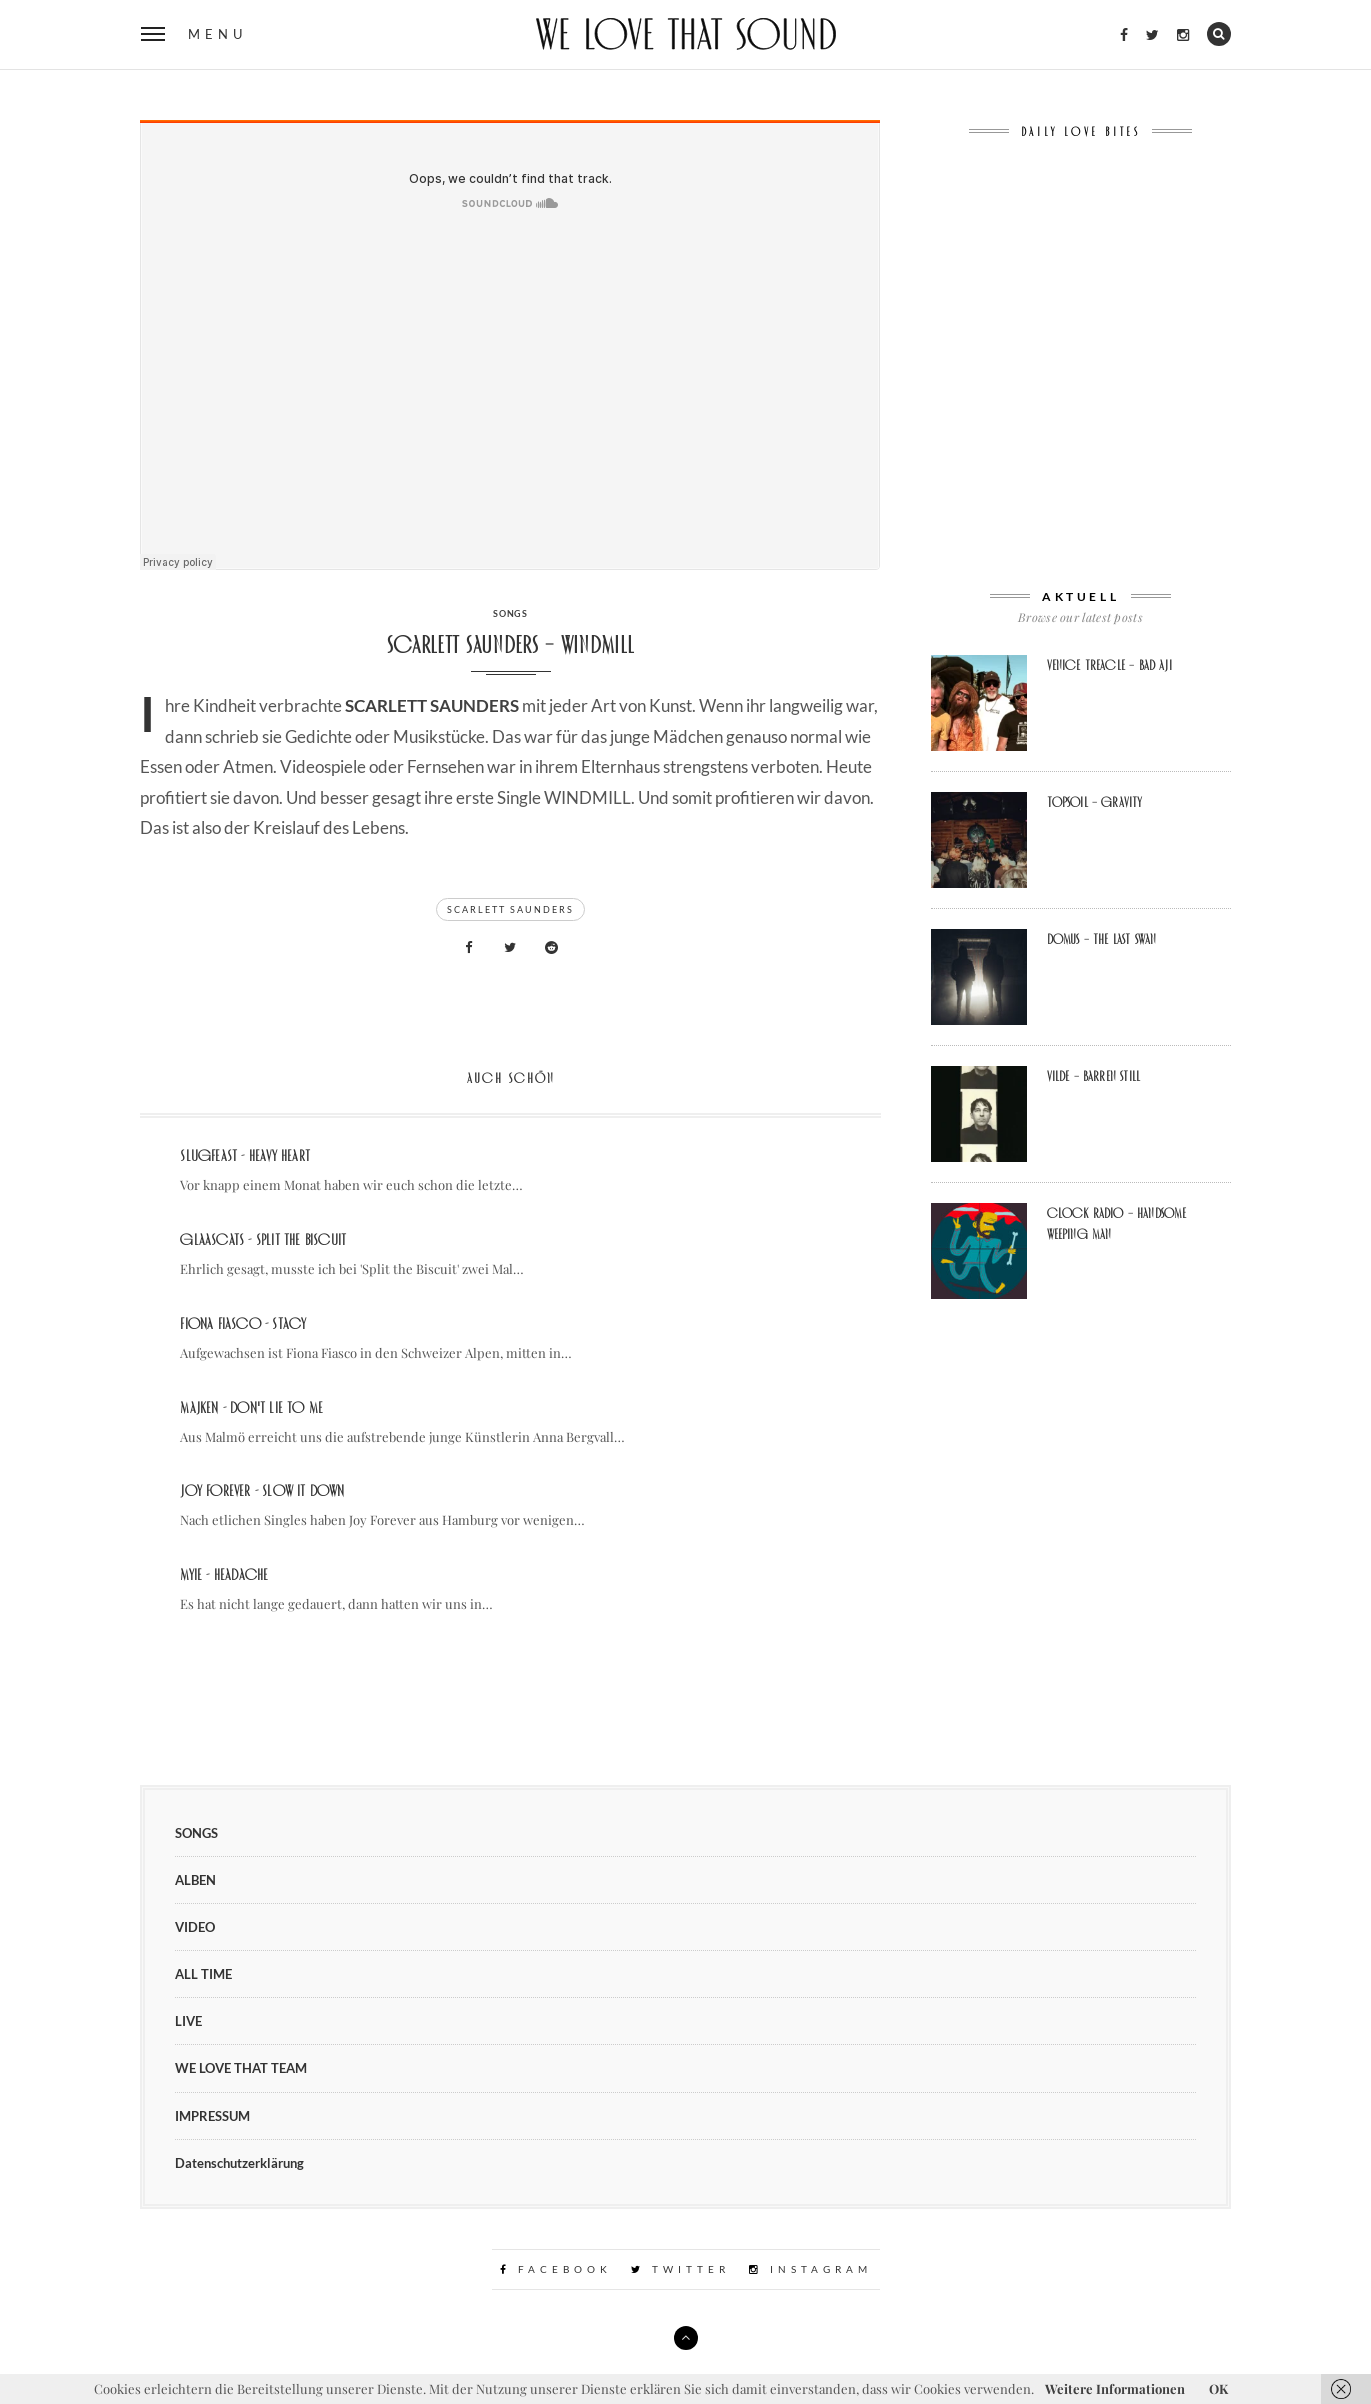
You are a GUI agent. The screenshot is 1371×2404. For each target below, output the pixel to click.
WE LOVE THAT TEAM (241, 2068)
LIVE (188, 2021)
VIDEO (195, 1927)
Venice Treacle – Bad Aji (1109, 665)
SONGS (510, 613)
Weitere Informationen (1115, 2388)
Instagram (810, 2269)
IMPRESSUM (212, 2116)
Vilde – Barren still (1094, 1076)
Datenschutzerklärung (239, 2163)
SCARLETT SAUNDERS (432, 705)
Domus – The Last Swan (1102, 939)
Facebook (556, 2269)
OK (1218, 2388)
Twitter (680, 2269)
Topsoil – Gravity (1095, 802)
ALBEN (195, 1880)
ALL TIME (203, 1974)
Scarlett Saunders (510, 909)
